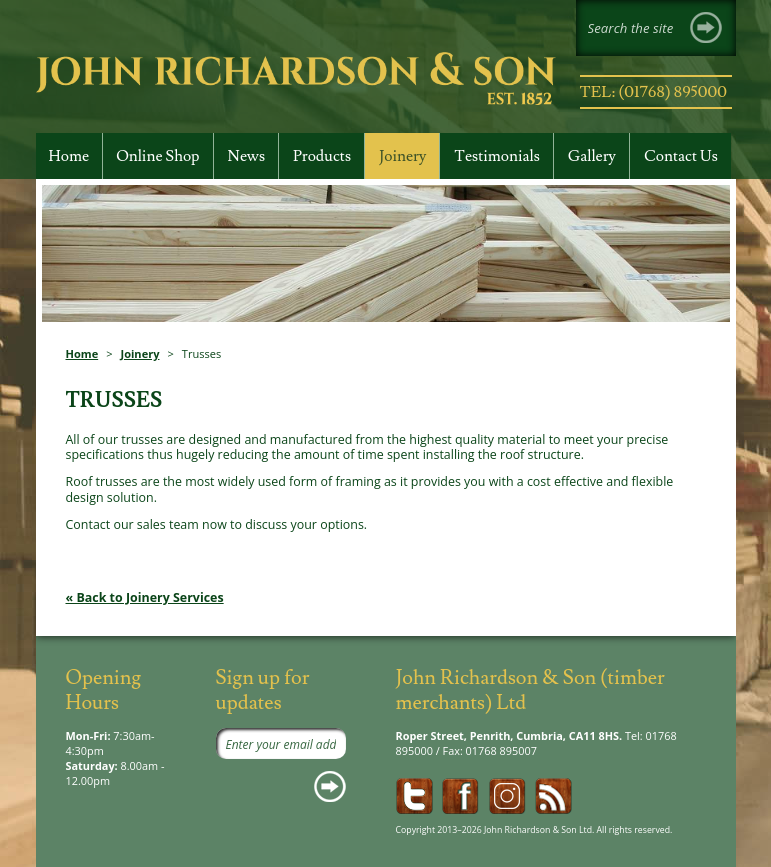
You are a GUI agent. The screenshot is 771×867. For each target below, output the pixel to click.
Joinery (140, 353)
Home (82, 353)
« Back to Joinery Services (145, 597)
